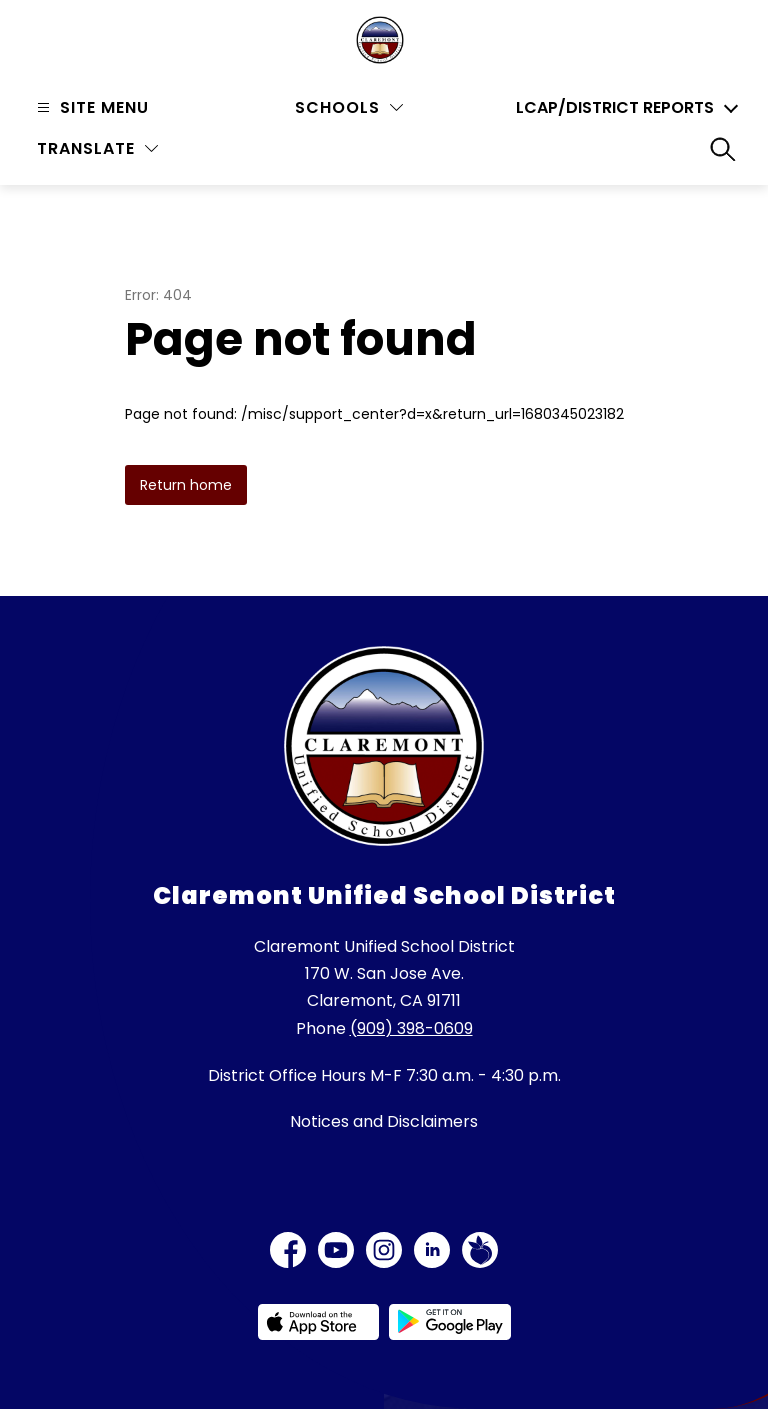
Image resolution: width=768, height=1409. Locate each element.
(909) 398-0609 (411, 1028)
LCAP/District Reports (615, 108)
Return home (186, 485)
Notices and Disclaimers (384, 1121)
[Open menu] (90, 107)
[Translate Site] (97, 148)
